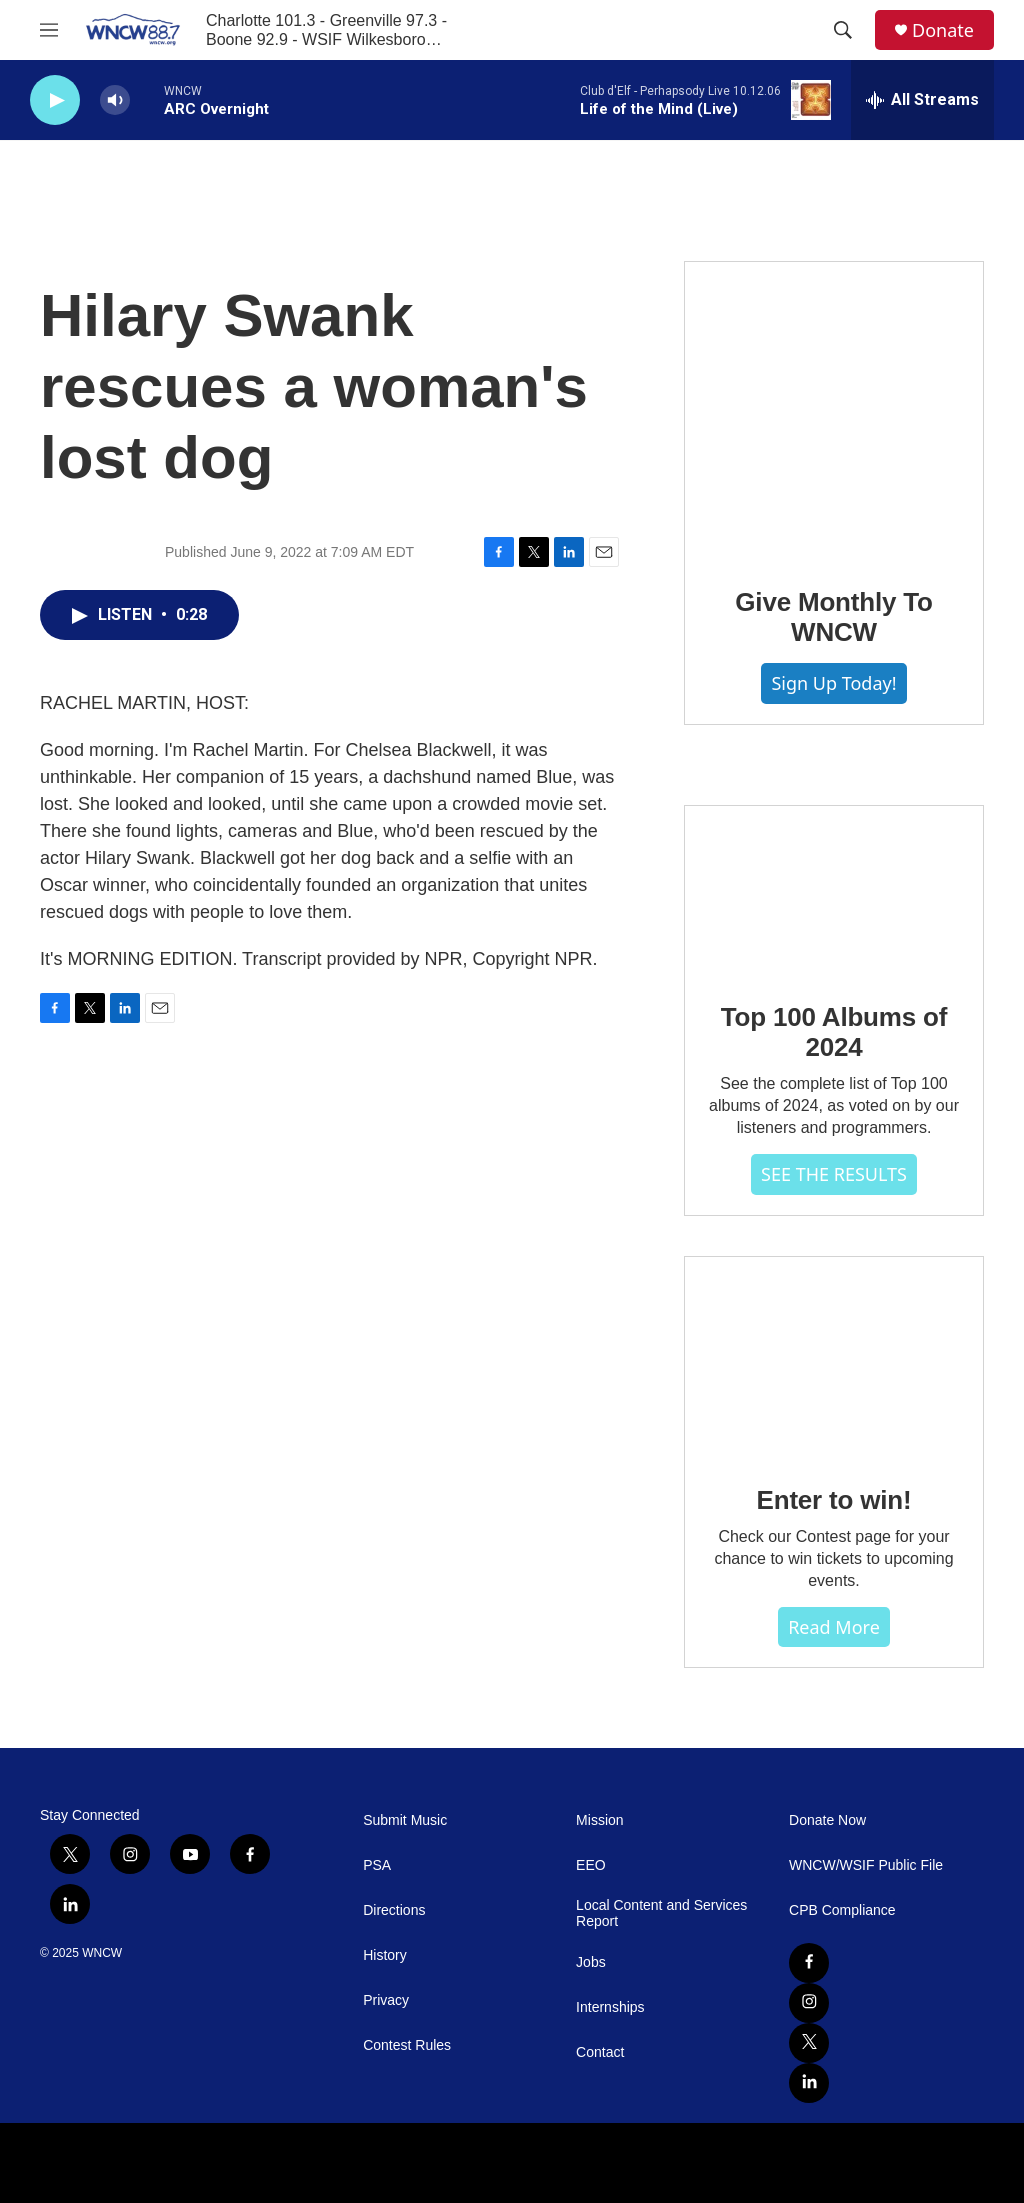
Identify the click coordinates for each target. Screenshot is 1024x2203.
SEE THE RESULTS (834, 1174)
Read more (834, 1627)
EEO (591, 1865)
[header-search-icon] (843, 30)
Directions (394, 1910)
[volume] (115, 100)
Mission (599, 1820)
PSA (377, 1865)
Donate (943, 30)
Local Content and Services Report (661, 1913)
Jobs (591, 1962)
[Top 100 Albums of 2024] (834, 890)
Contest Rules (407, 2045)
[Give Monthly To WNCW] (834, 410)
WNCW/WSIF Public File (866, 1865)
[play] (55, 100)
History (385, 1955)
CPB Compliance (842, 1910)
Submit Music (405, 1820)
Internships (610, 2007)
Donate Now (827, 1820)
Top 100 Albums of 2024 (834, 1032)
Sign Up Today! (833, 683)
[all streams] (922, 100)
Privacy (386, 2000)
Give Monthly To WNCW (833, 617)
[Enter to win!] (834, 1356)
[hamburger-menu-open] (49, 30)
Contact (600, 2052)
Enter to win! (834, 1500)
